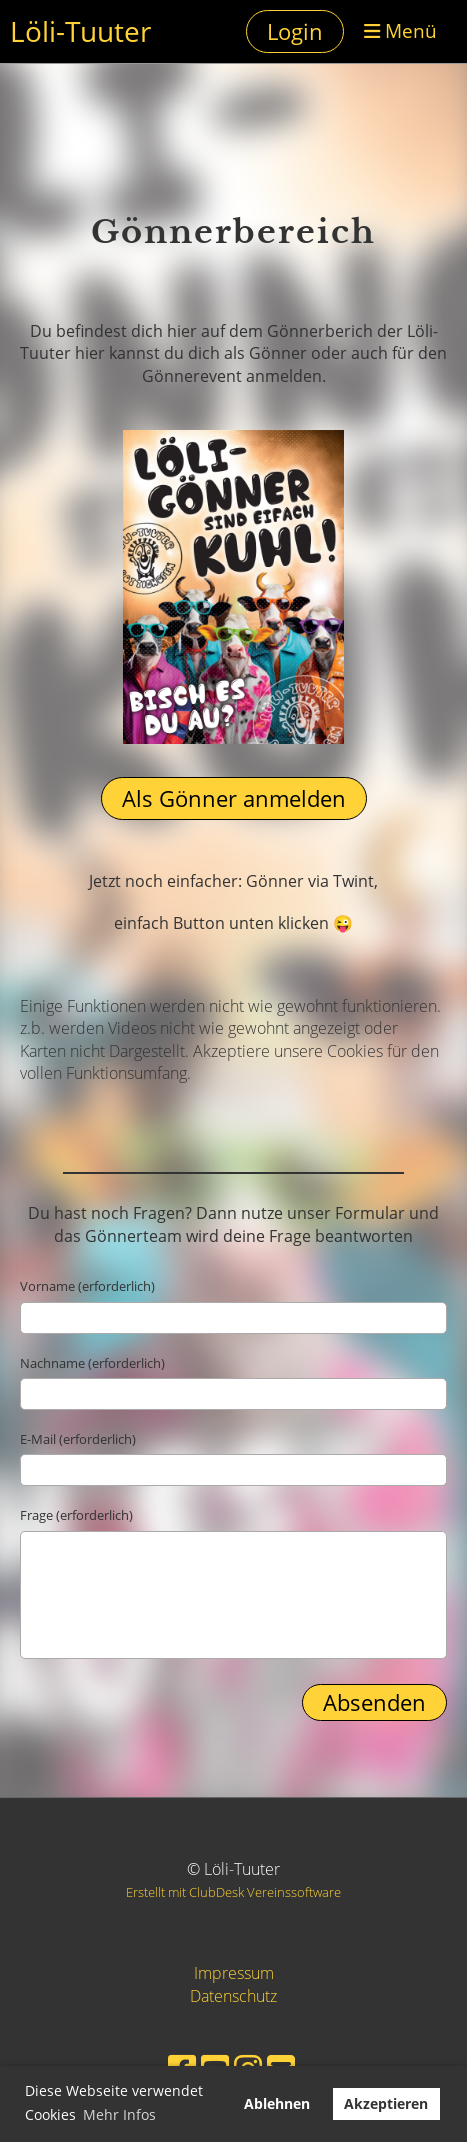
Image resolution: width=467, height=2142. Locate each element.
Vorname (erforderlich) (87, 1286)
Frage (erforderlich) (76, 1515)
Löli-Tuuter (80, 31)
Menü (400, 30)
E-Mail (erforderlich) (78, 1439)
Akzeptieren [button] (386, 2103)
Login (295, 31)
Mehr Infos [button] (119, 2114)
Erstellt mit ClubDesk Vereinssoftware (233, 1892)
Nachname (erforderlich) (92, 1363)
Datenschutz (233, 1996)
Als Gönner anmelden (234, 798)
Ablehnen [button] (277, 2103)
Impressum (234, 1973)
